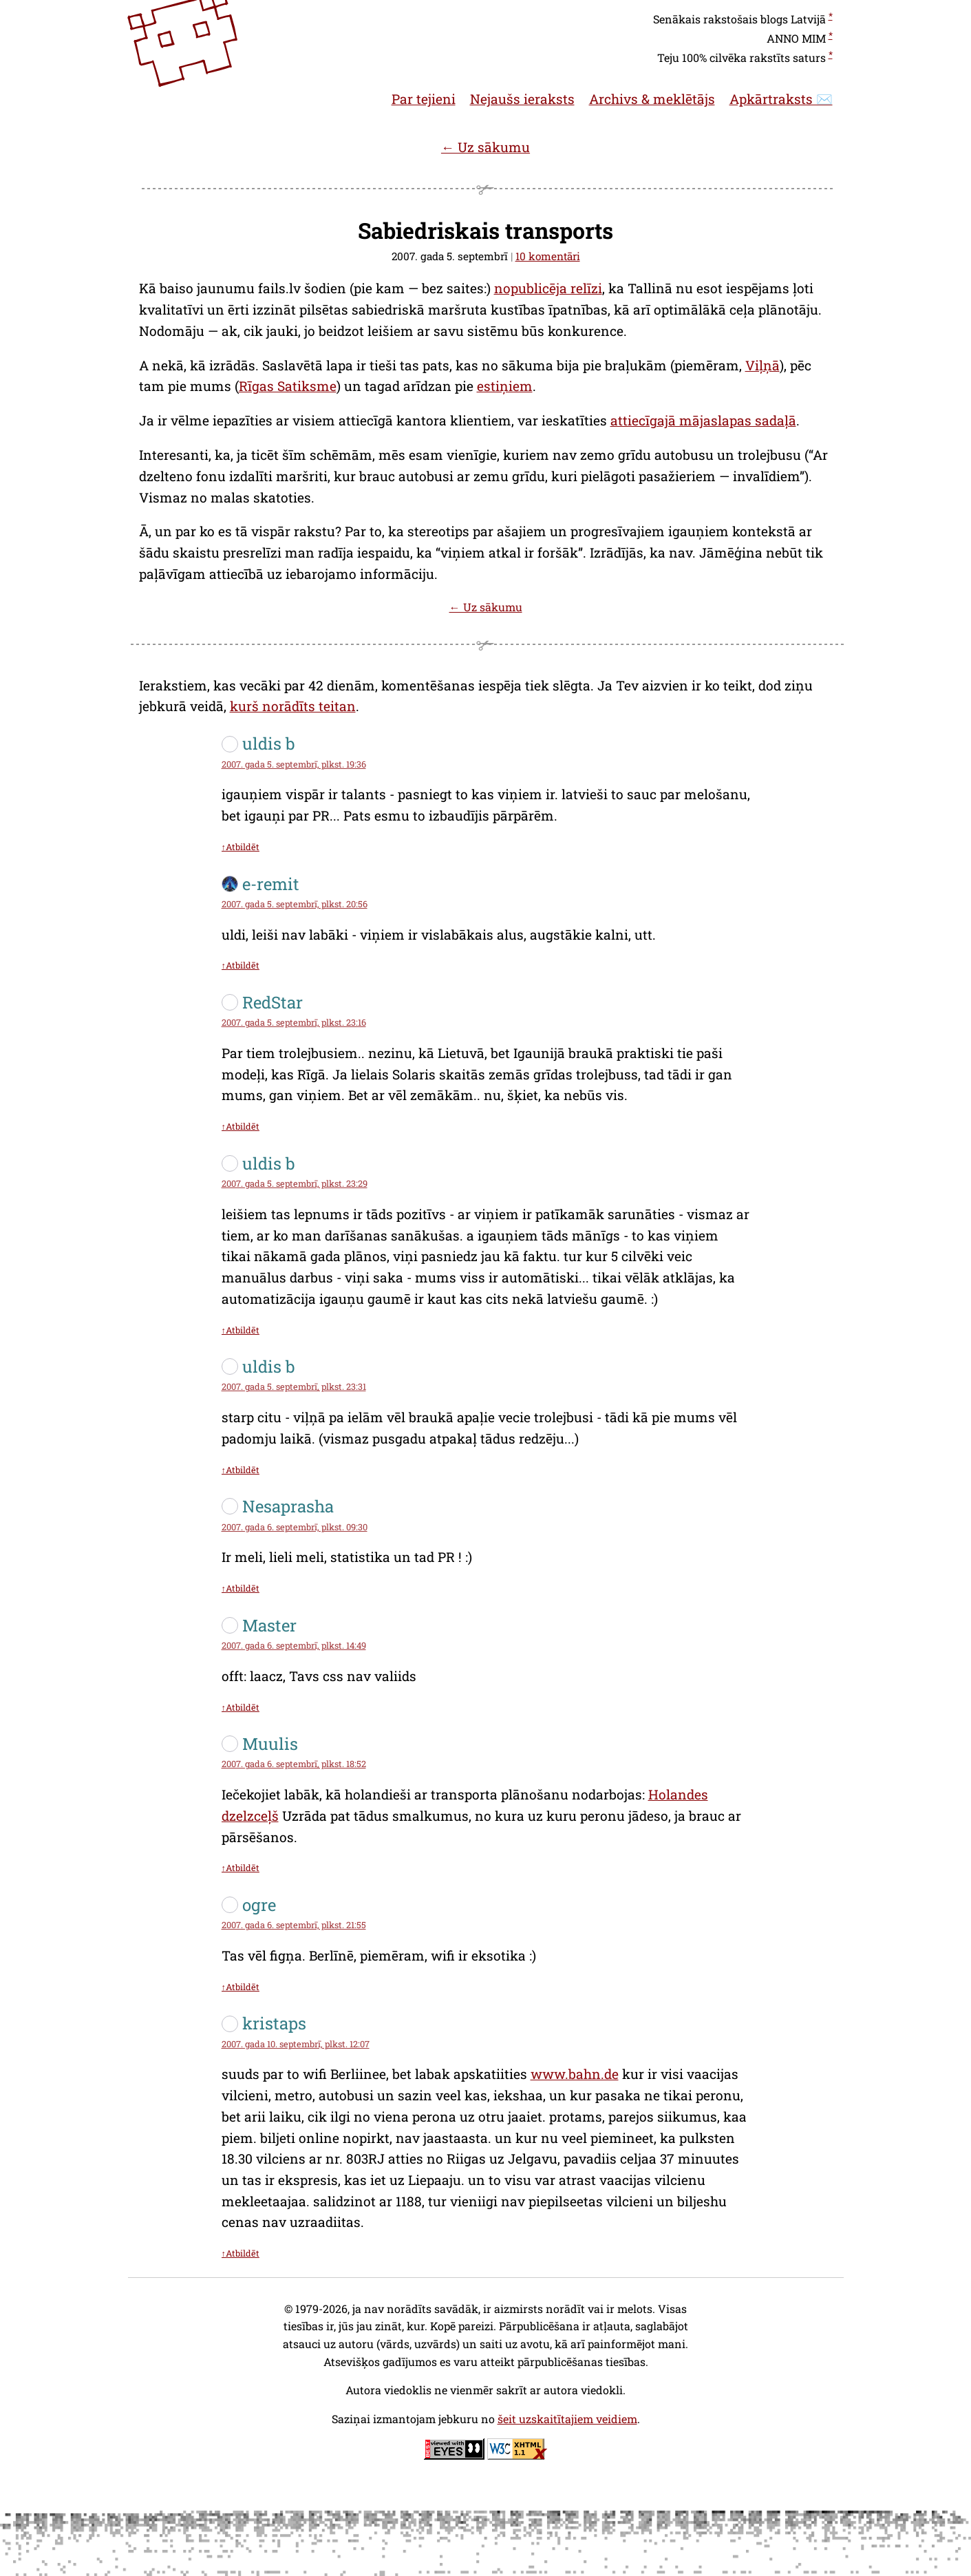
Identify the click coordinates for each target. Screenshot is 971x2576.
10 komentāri (547, 256)
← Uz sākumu (485, 147)
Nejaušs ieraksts (522, 98)
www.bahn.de (575, 2073)
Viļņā (762, 365)
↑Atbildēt (240, 846)
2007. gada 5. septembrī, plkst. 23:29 (294, 1183)
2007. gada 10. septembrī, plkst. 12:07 (296, 2043)
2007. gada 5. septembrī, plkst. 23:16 (294, 1022)
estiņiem (505, 385)
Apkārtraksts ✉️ (781, 98)
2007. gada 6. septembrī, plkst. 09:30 (294, 1526)
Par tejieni (424, 98)
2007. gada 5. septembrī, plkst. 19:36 (294, 764)
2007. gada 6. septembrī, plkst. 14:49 (294, 1645)
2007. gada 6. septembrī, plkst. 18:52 (294, 1763)
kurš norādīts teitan (293, 706)
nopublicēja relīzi (548, 288)
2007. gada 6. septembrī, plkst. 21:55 (294, 1924)
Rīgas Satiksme (288, 385)
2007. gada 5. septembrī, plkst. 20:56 (294, 903)
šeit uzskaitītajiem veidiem (567, 2418)
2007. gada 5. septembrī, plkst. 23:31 (294, 1386)
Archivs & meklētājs (652, 98)
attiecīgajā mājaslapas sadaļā (703, 420)
